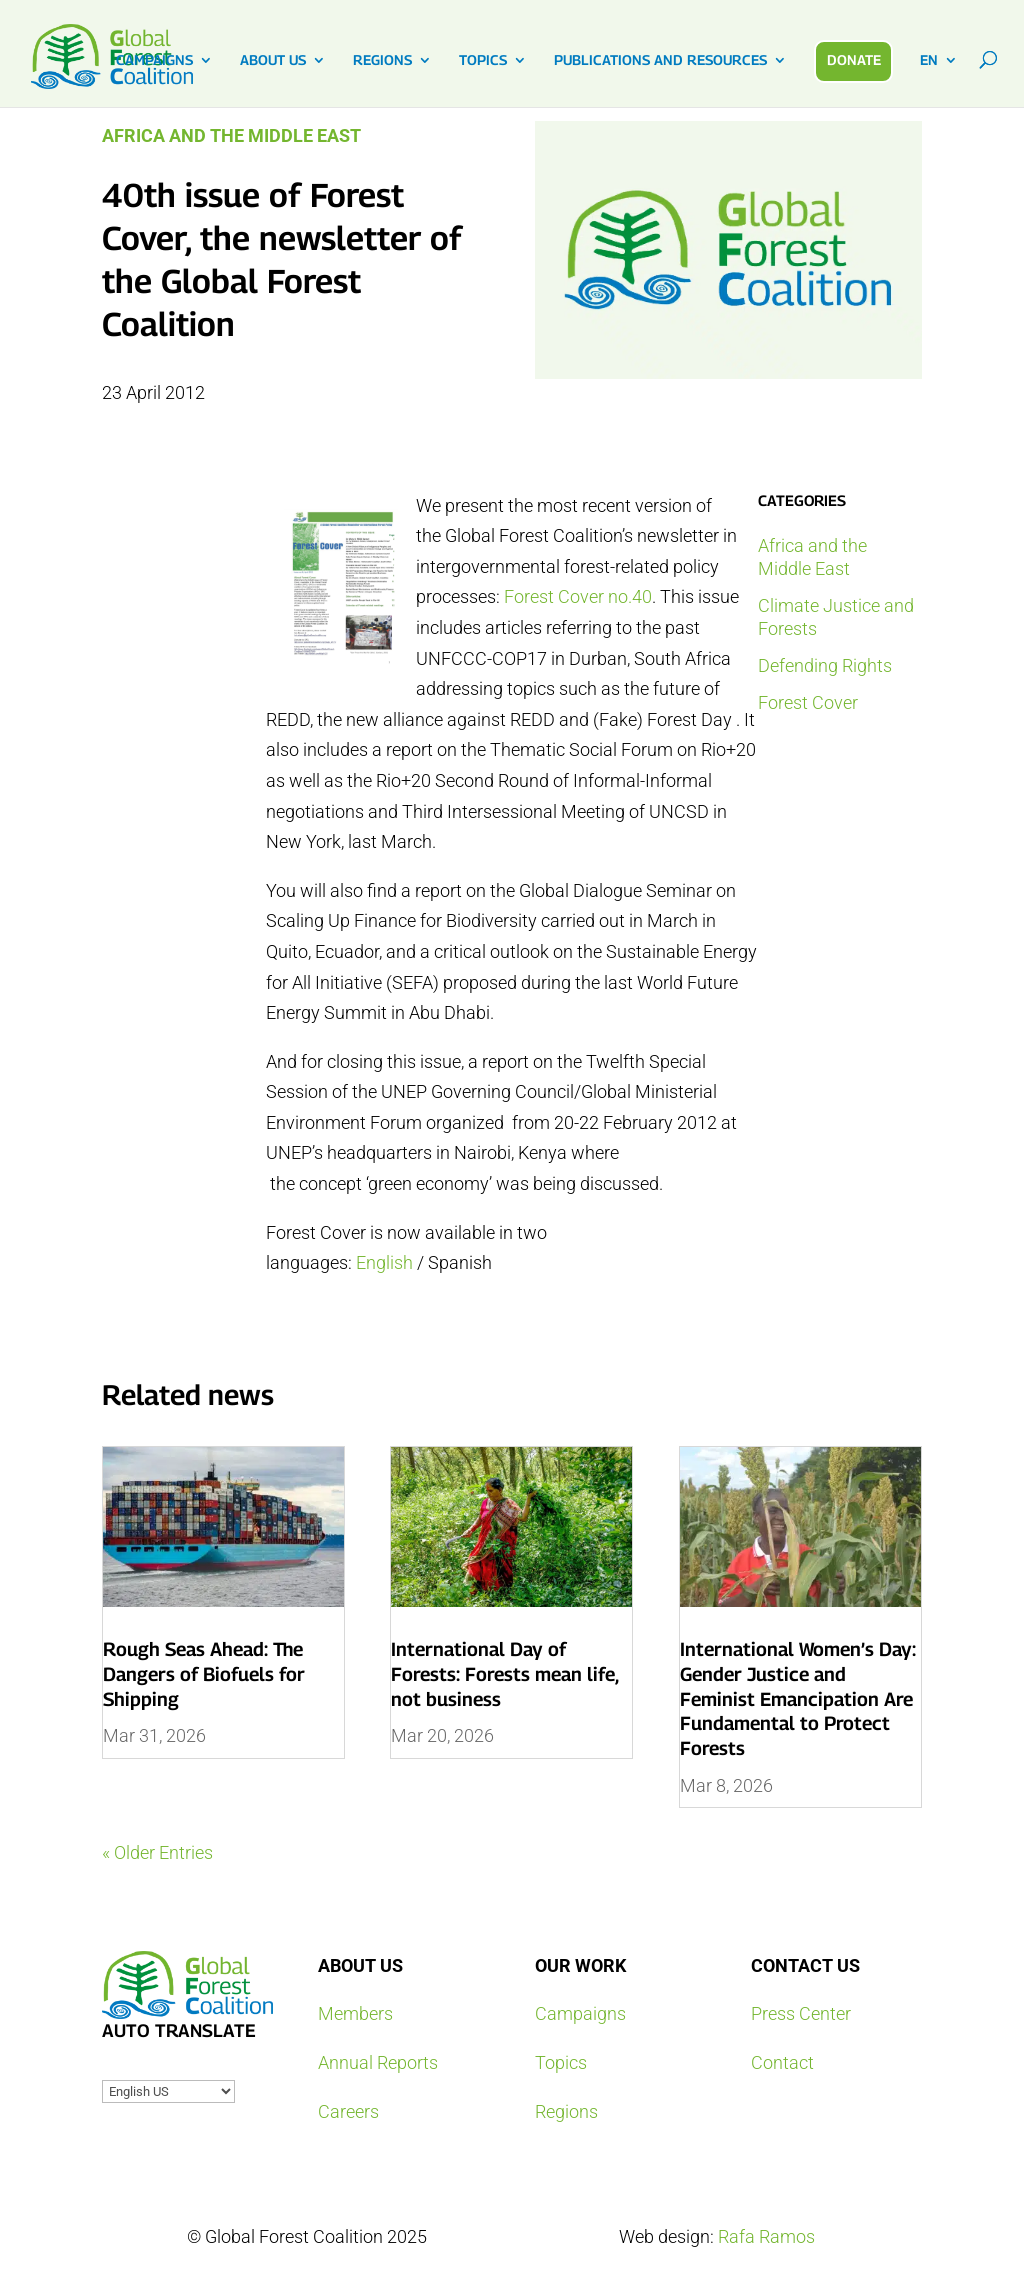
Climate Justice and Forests (836, 617)
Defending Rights (825, 665)
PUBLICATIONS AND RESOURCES (660, 60)
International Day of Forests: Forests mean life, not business (504, 1673)
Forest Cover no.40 (578, 596)
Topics (561, 2062)
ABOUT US (273, 60)
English (384, 1262)
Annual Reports (378, 2062)
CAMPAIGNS (154, 60)
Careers (348, 2111)
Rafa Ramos (766, 2236)
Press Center (801, 2013)
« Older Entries (157, 1852)
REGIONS (382, 60)
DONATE (854, 59)
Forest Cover (808, 702)
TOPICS (483, 60)
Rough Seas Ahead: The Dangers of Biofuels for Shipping (204, 1673)
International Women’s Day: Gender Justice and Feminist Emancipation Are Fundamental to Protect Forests (798, 1698)
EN (929, 60)
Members (355, 2013)
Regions (566, 2111)
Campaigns (580, 2013)
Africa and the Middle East (231, 135)
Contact (782, 2062)
